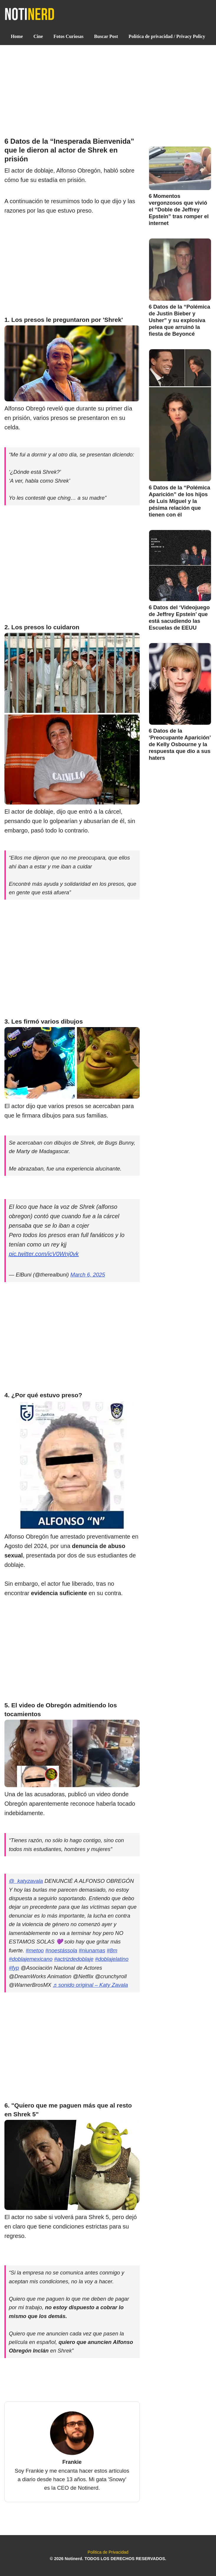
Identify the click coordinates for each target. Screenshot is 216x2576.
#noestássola (61, 1950)
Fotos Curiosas (69, 36)
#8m (112, 1950)
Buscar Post (106, 36)
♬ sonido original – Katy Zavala (90, 1985)
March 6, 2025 (87, 1275)
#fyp (14, 1968)
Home (17, 36)
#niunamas (92, 1950)
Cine (38, 36)
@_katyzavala (26, 1881)
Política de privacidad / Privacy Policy (166, 36)
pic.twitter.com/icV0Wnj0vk (44, 1254)
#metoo (35, 1950)
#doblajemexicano (30, 1959)
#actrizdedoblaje (73, 1959)
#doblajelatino (111, 1959)
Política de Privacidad (108, 2552)
